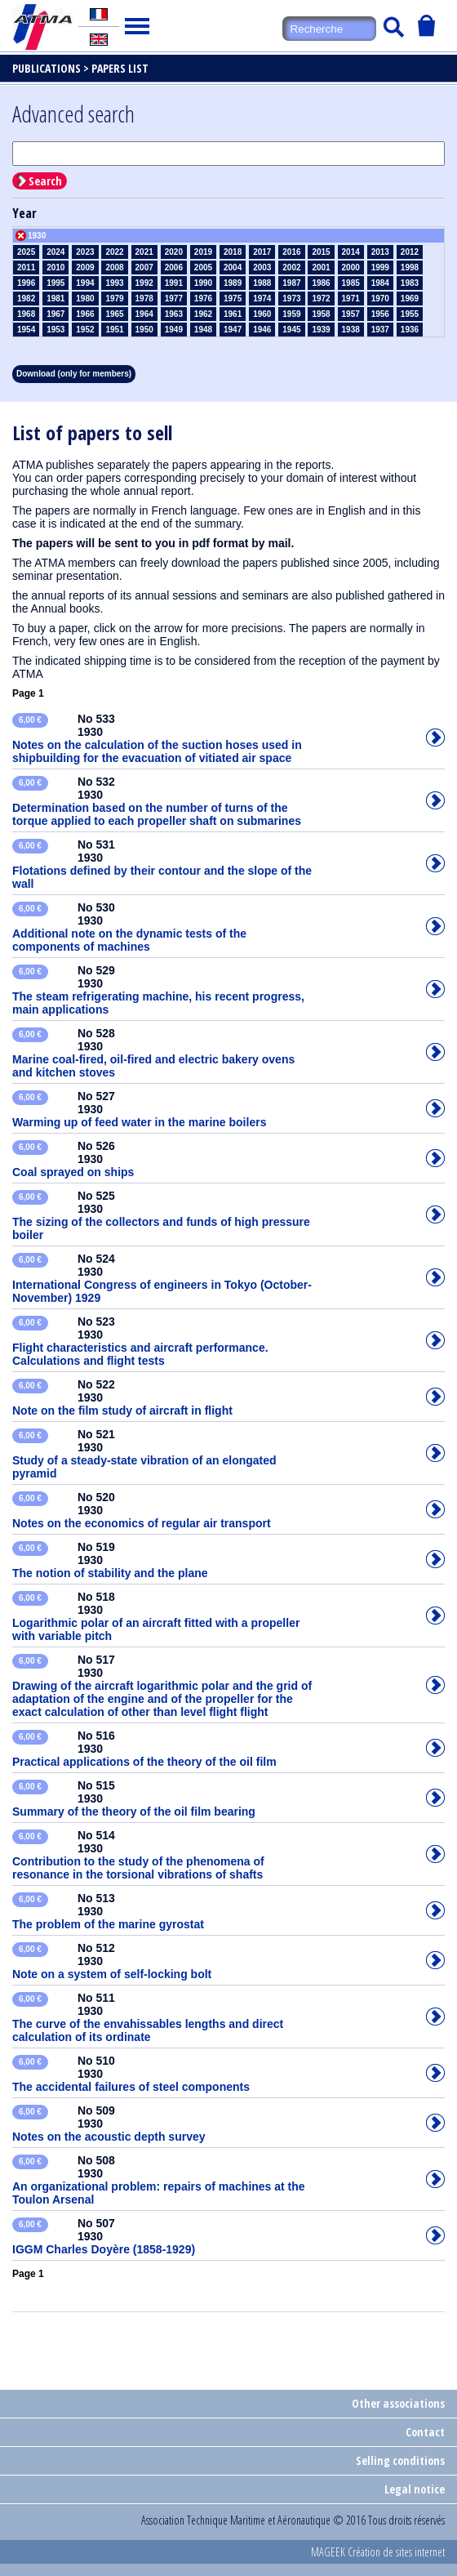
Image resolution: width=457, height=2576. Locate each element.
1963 (174, 314)
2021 (144, 251)
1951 (114, 329)
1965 (114, 314)
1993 (114, 283)
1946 (262, 329)
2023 (85, 251)
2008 (114, 267)
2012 (410, 251)
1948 (203, 329)
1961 (233, 314)
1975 (233, 298)
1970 (380, 298)
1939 (321, 329)
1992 (144, 283)
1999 (380, 267)
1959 (291, 314)
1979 (114, 298)
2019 (203, 251)
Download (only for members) (73, 373)
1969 (410, 298)
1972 (321, 298)
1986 (321, 283)
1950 (144, 329)
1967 (55, 314)
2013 (380, 251)
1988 (262, 283)
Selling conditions (400, 2460)
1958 (321, 314)
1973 (291, 298)
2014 (351, 251)
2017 (262, 251)
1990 (203, 283)
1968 (26, 314)
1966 (85, 314)
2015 (321, 251)
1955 (410, 314)
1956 (380, 314)
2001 (321, 267)
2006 (174, 267)
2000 (351, 267)
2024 (55, 251)
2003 (262, 267)
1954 (26, 329)
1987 (291, 283)
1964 (144, 314)
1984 (380, 283)
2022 (114, 251)
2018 (233, 251)
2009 (85, 267)
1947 (233, 329)
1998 (410, 267)
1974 (262, 298)
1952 (85, 329)
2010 (55, 267)
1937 (380, 329)
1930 (37, 235)
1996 (26, 283)
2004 (233, 267)
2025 (26, 251)
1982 (26, 298)
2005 (203, 267)
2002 (291, 267)
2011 (26, 267)
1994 (85, 283)
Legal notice (414, 2489)
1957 (351, 314)
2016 (291, 251)
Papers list (120, 68)
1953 (55, 329)
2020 (174, 251)
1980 (85, 298)
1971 (351, 298)
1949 (174, 329)
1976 (203, 298)
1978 (144, 298)
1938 (351, 329)
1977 (174, 298)
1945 (291, 329)
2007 (144, 267)
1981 (55, 298)
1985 (351, 283)
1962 (203, 314)
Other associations (398, 2403)
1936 (410, 329)
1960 (262, 314)
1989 (233, 283)
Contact (425, 2432)
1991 (174, 283)
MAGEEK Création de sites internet (378, 2552)
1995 (55, 283)
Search (45, 181)
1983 (410, 283)
